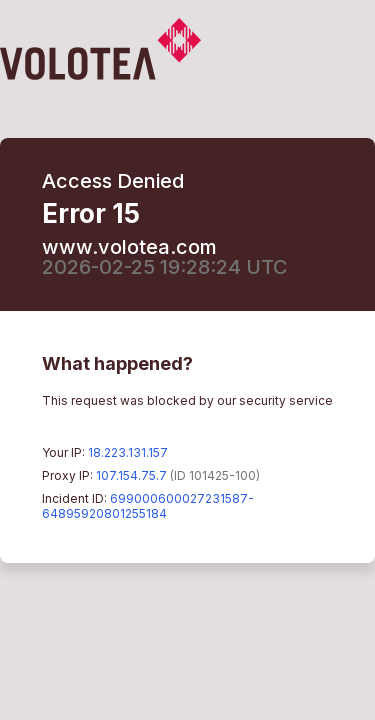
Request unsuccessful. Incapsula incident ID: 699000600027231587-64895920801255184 (187, 360)
